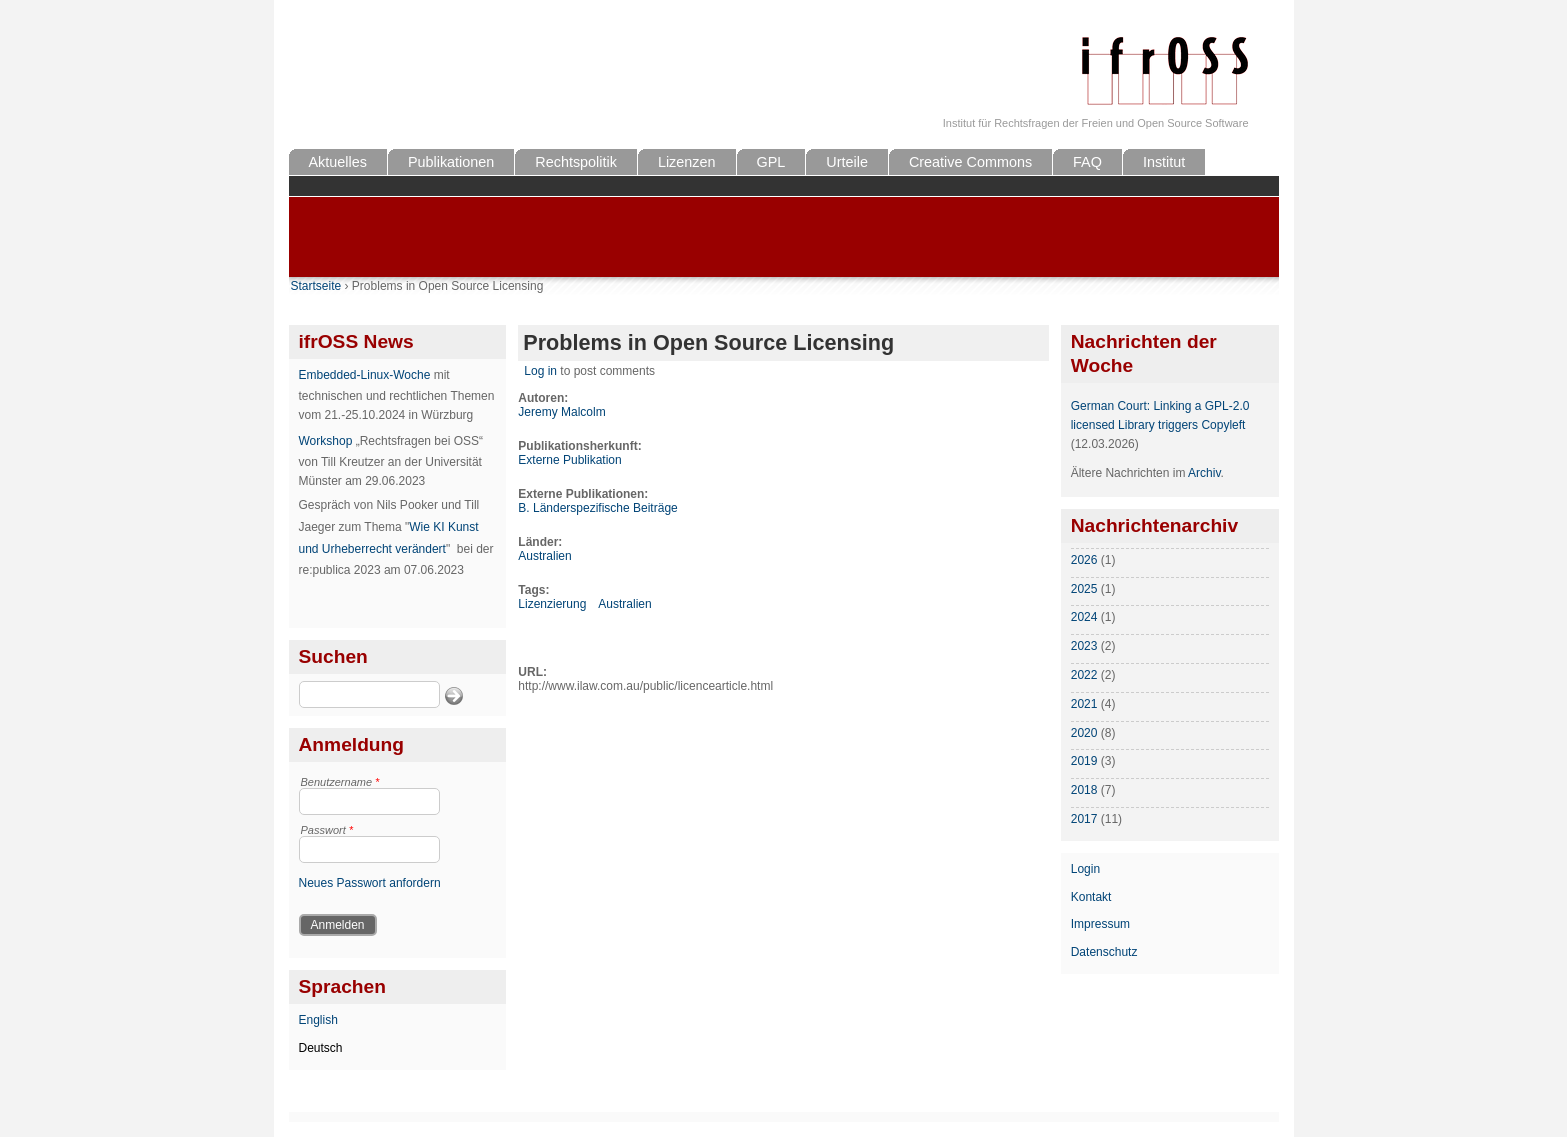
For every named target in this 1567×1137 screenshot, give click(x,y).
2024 (1084, 617)
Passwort (327, 830)
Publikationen (451, 162)
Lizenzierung (552, 604)
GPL (771, 162)
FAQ (1087, 162)
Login (1085, 869)
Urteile (847, 162)
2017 (1084, 819)
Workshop (326, 441)
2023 (1084, 646)
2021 (1084, 704)
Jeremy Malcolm (561, 412)
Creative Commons (970, 162)
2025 (1084, 589)
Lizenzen (687, 162)
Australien (544, 556)
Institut (1164, 162)
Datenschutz (1104, 952)
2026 (1084, 560)
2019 (1084, 761)
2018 (1084, 790)
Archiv (1204, 473)
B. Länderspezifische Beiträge (597, 508)
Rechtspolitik (576, 162)
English (318, 1020)
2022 (1084, 675)
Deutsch (321, 1048)
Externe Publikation (569, 460)
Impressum (1100, 924)
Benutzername (340, 782)
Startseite (316, 286)
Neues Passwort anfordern (370, 883)
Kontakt (1091, 897)
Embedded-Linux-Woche (365, 375)
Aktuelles (338, 162)
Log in (540, 371)
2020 (1084, 733)
